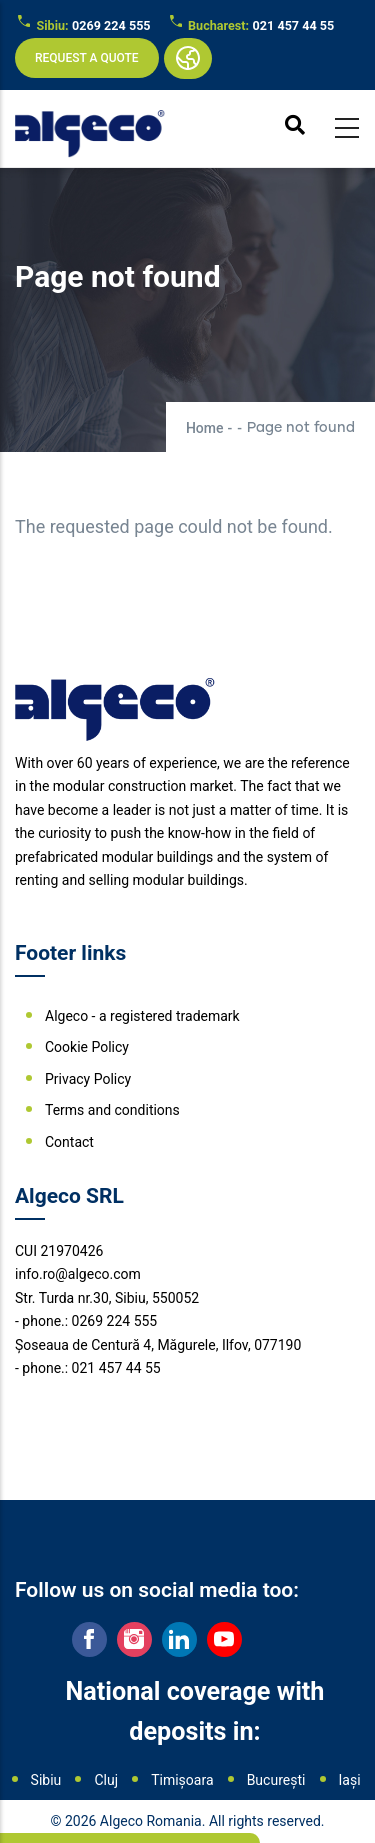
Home (205, 428)
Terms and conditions (112, 1110)
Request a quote (87, 58)
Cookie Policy (87, 1047)
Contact (69, 1142)
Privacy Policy (88, 1079)
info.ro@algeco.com (78, 1274)
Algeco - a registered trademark (142, 1016)
